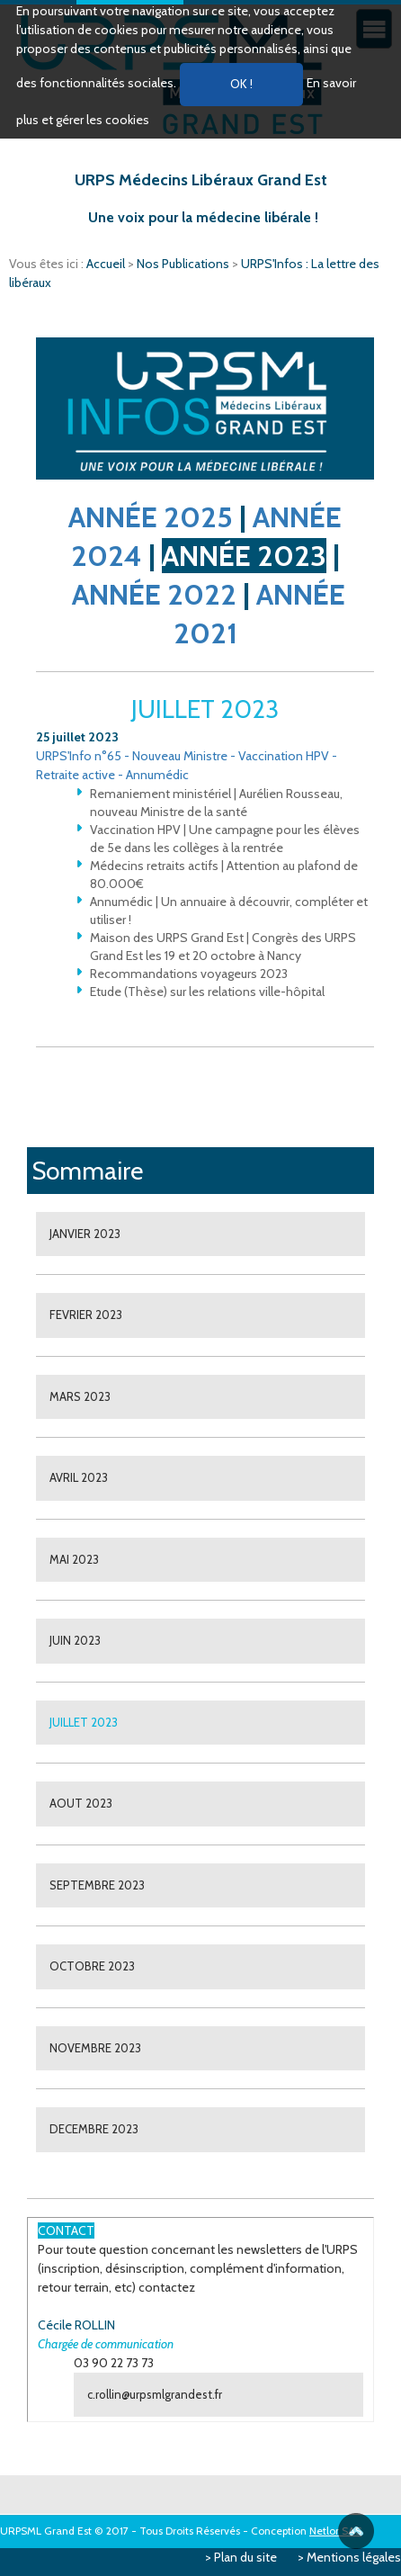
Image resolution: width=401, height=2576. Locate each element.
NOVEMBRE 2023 (95, 2048)
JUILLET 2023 (83, 1722)
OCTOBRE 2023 (92, 1966)
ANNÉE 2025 (150, 516)
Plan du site (245, 2557)
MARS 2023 (80, 1396)
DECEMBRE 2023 (93, 2129)
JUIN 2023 (75, 1640)
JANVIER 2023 (84, 1233)
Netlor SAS (335, 2530)
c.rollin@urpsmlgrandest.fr (154, 2394)
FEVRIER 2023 (85, 1314)
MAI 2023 (74, 1559)
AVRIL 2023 (78, 1477)
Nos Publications (184, 264)
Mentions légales (354, 2557)
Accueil (107, 264)
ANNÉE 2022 (154, 594)
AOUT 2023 (80, 1803)
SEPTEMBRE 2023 (97, 1885)
